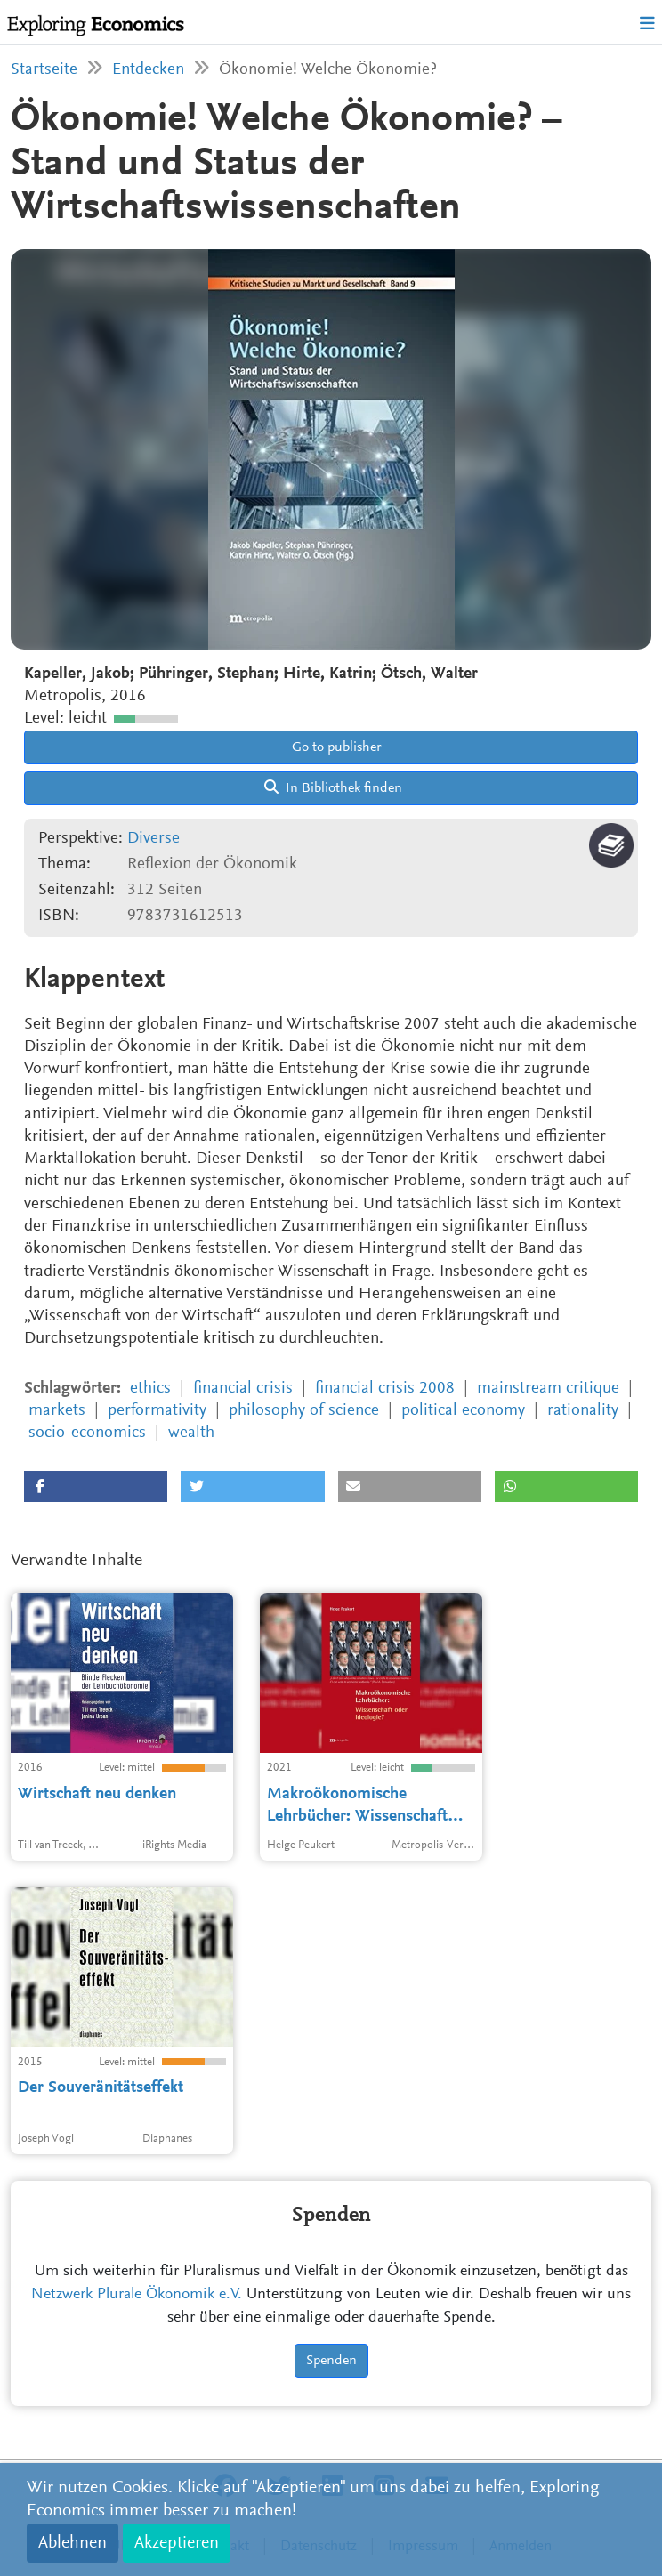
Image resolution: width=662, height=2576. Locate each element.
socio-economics (87, 1433)
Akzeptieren (176, 2543)
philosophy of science (304, 1410)
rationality (582, 1410)
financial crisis (243, 1388)
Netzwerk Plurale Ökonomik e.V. (136, 2295)
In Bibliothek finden (333, 787)
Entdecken (148, 69)
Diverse (153, 838)
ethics (150, 1388)
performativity (157, 1410)
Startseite (44, 69)
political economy (463, 1410)
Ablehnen (72, 2543)
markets (56, 1410)
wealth (191, 1433)
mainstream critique (548, 1388)
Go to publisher (335, 747)
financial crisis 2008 (385, 1388)
